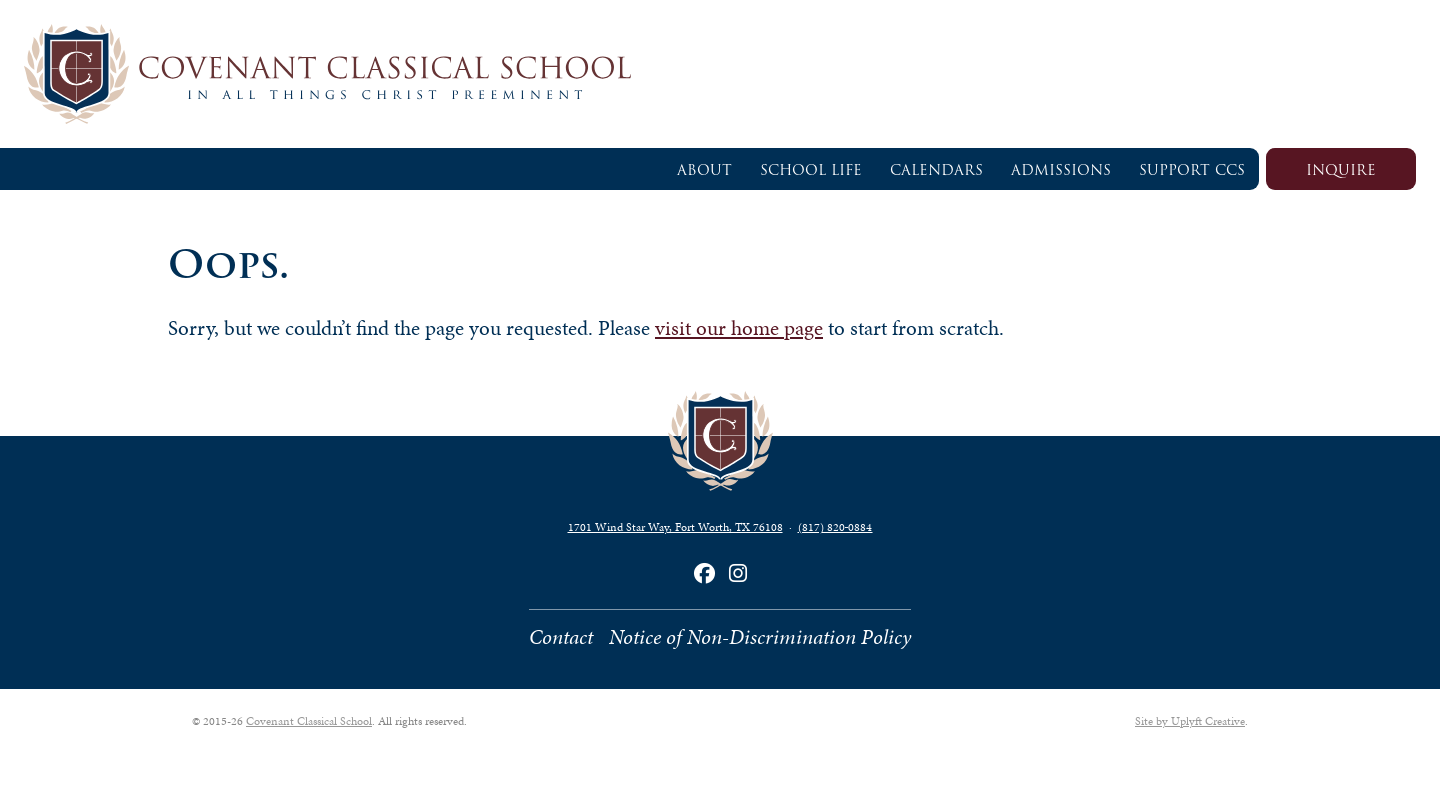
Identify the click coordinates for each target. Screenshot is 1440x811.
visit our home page (739, 328)
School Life (811, 170)
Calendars (936, 170)
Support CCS (1192, 170)
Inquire (1341, 170)
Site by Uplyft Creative (1190, 721)
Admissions (1061, 170)
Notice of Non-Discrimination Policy (760, 637)
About (704, 170)
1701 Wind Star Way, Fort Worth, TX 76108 (675, 527)
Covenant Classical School (309, 721)
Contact (561, 637)
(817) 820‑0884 (835, 527)
